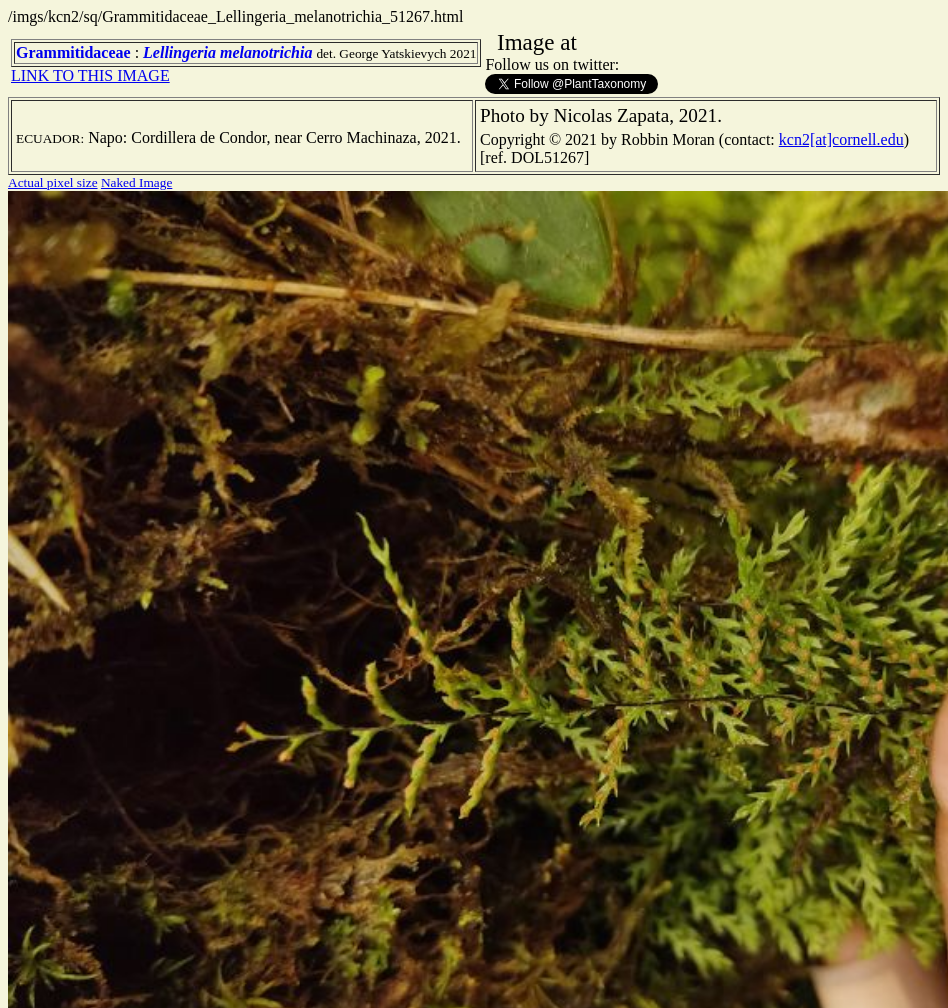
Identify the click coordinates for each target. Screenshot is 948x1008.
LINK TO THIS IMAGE (90, 75)
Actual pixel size (53, 182)
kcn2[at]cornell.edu (841, 139)
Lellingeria (179, 52)
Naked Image (136, 182)
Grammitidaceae (73, 52)
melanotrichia (266, 52)
